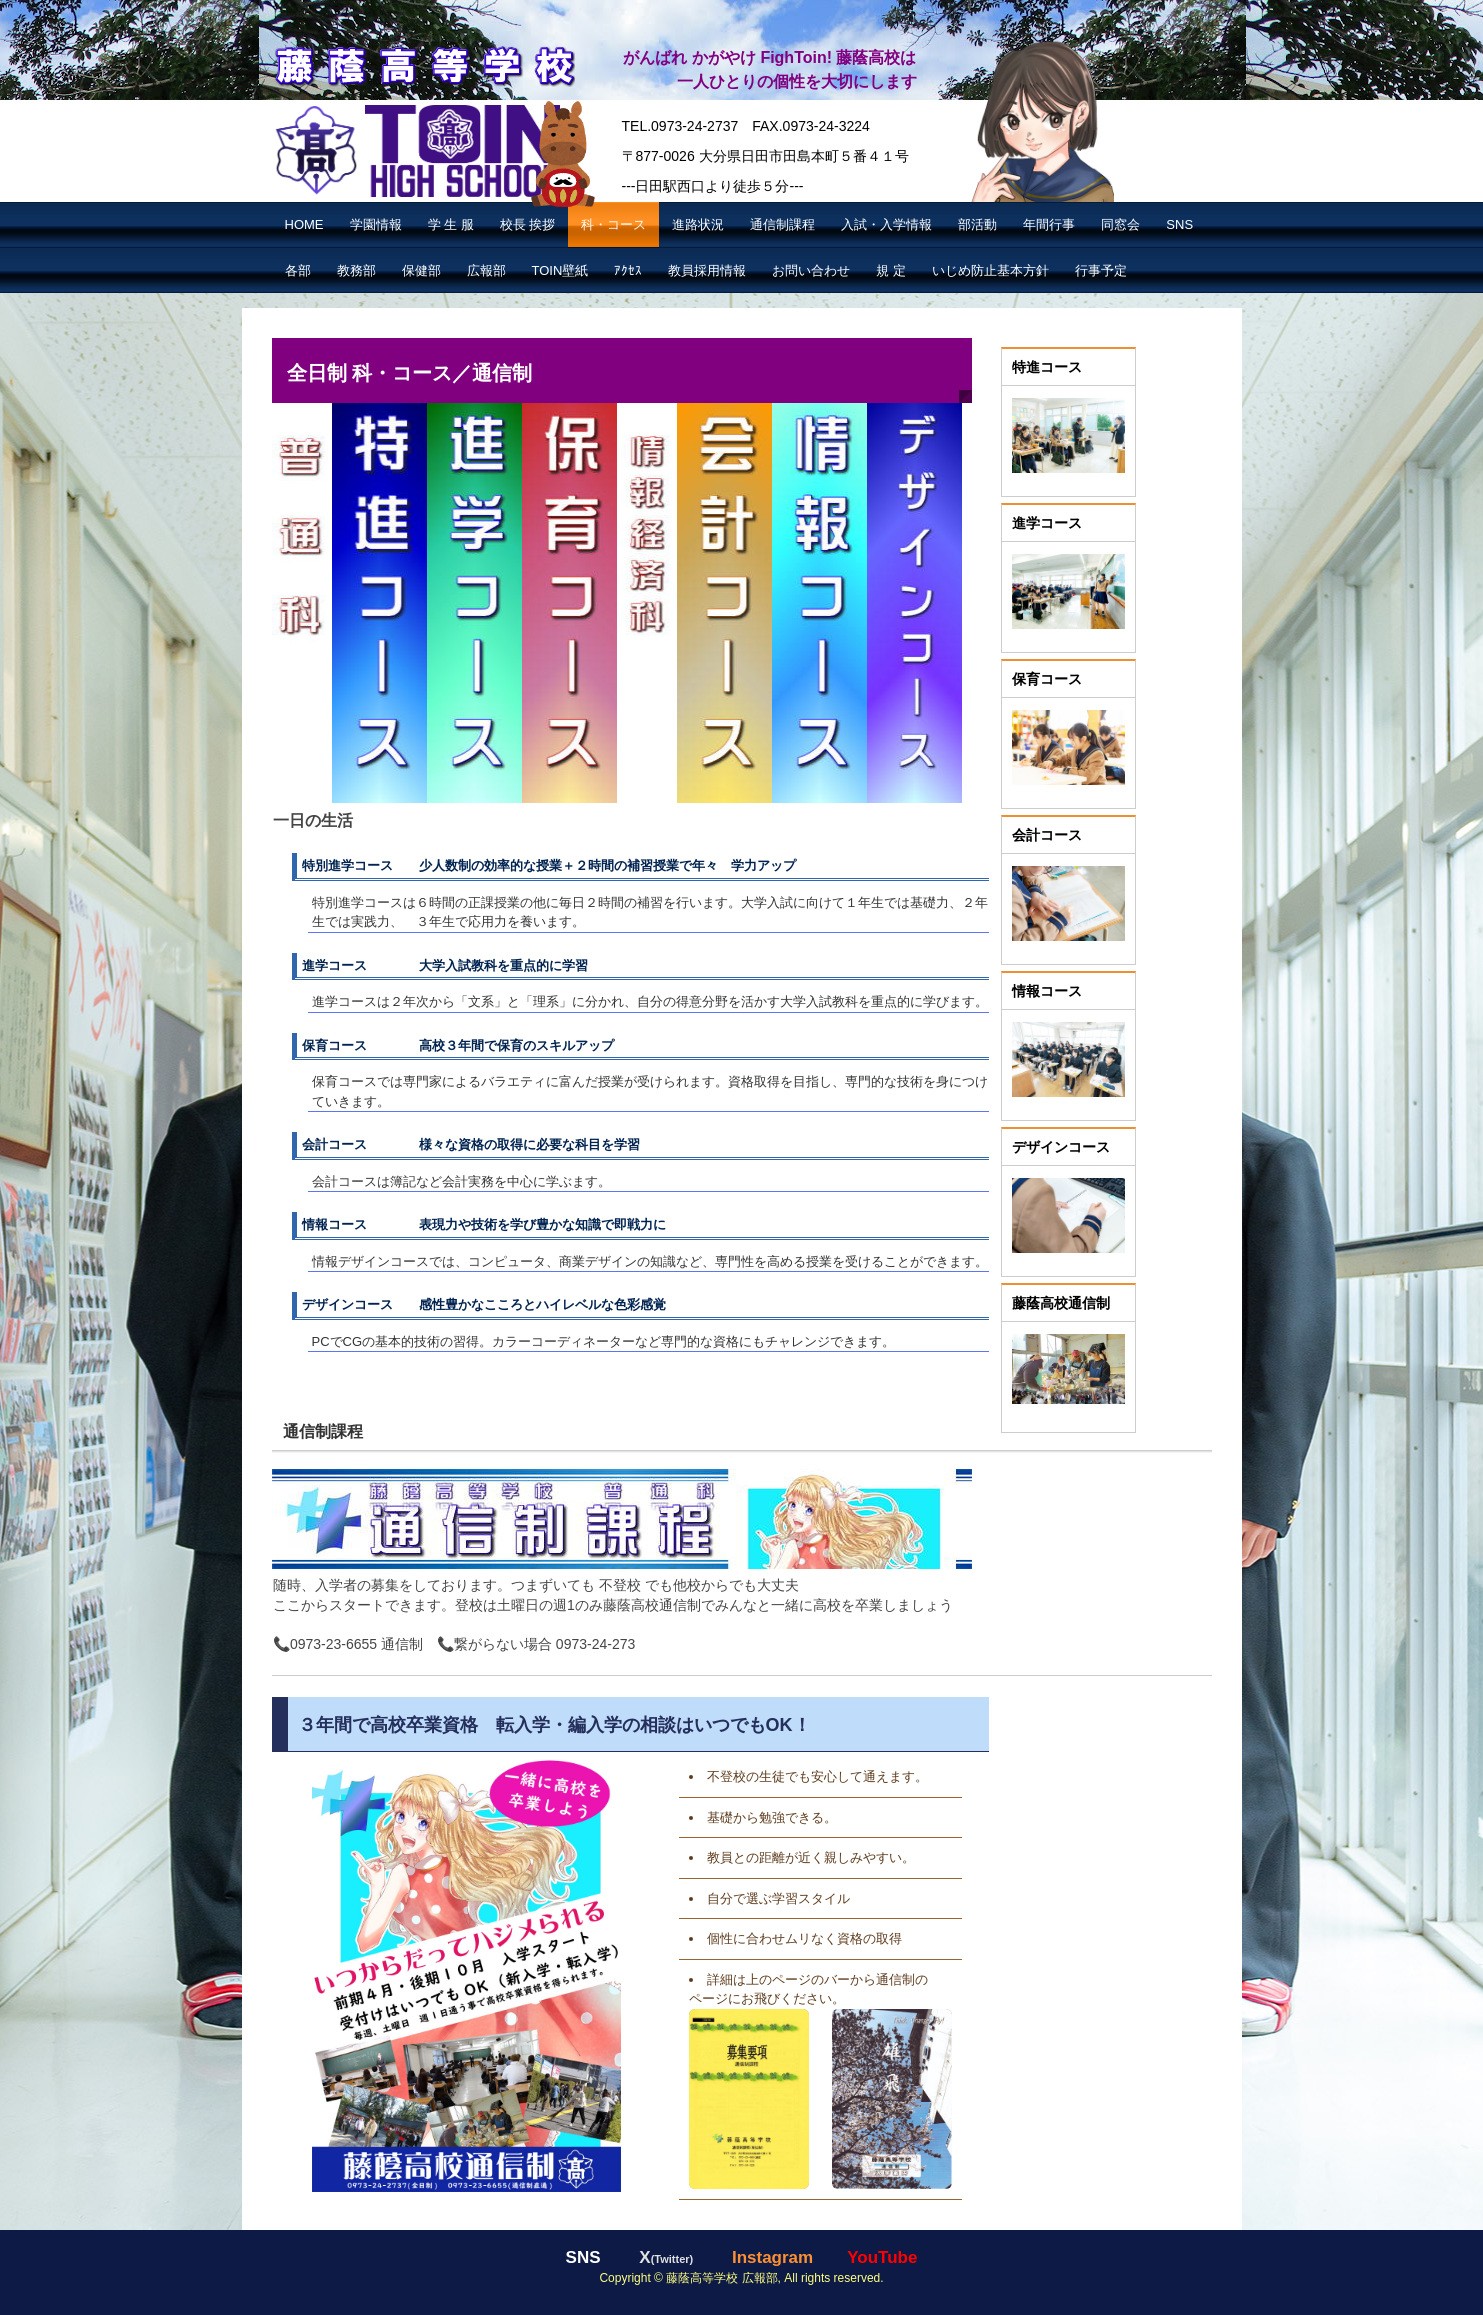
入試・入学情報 (886, 224)
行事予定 (1101, 270)
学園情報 (376, 224)
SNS (1179, 224)
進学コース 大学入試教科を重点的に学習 (445, 965)
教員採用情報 (707, 270)
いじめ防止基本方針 (990, 270)
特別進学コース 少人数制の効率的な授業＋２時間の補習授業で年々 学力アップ (549, 865)
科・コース (613, 224)
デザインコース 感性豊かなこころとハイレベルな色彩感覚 (484, 1304)
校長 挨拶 (528, 224)
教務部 (356, 270)
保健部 (421, 270)
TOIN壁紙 (560, 270)
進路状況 (698, 224)
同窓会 (1120, 224)
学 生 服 (451, 224)
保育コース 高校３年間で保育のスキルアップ (458, 1045)
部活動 (977, 224)
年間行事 (1049, 224)
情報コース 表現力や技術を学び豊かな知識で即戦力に (484, 1224)
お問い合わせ (811, 270)
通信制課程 (782, 224)
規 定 (891, 270)
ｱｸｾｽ (628, 270)
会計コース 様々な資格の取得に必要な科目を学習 (471, 1144)
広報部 (486, 270)
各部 (298, 270)
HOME (304, 224)
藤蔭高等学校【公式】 (423, 63)
